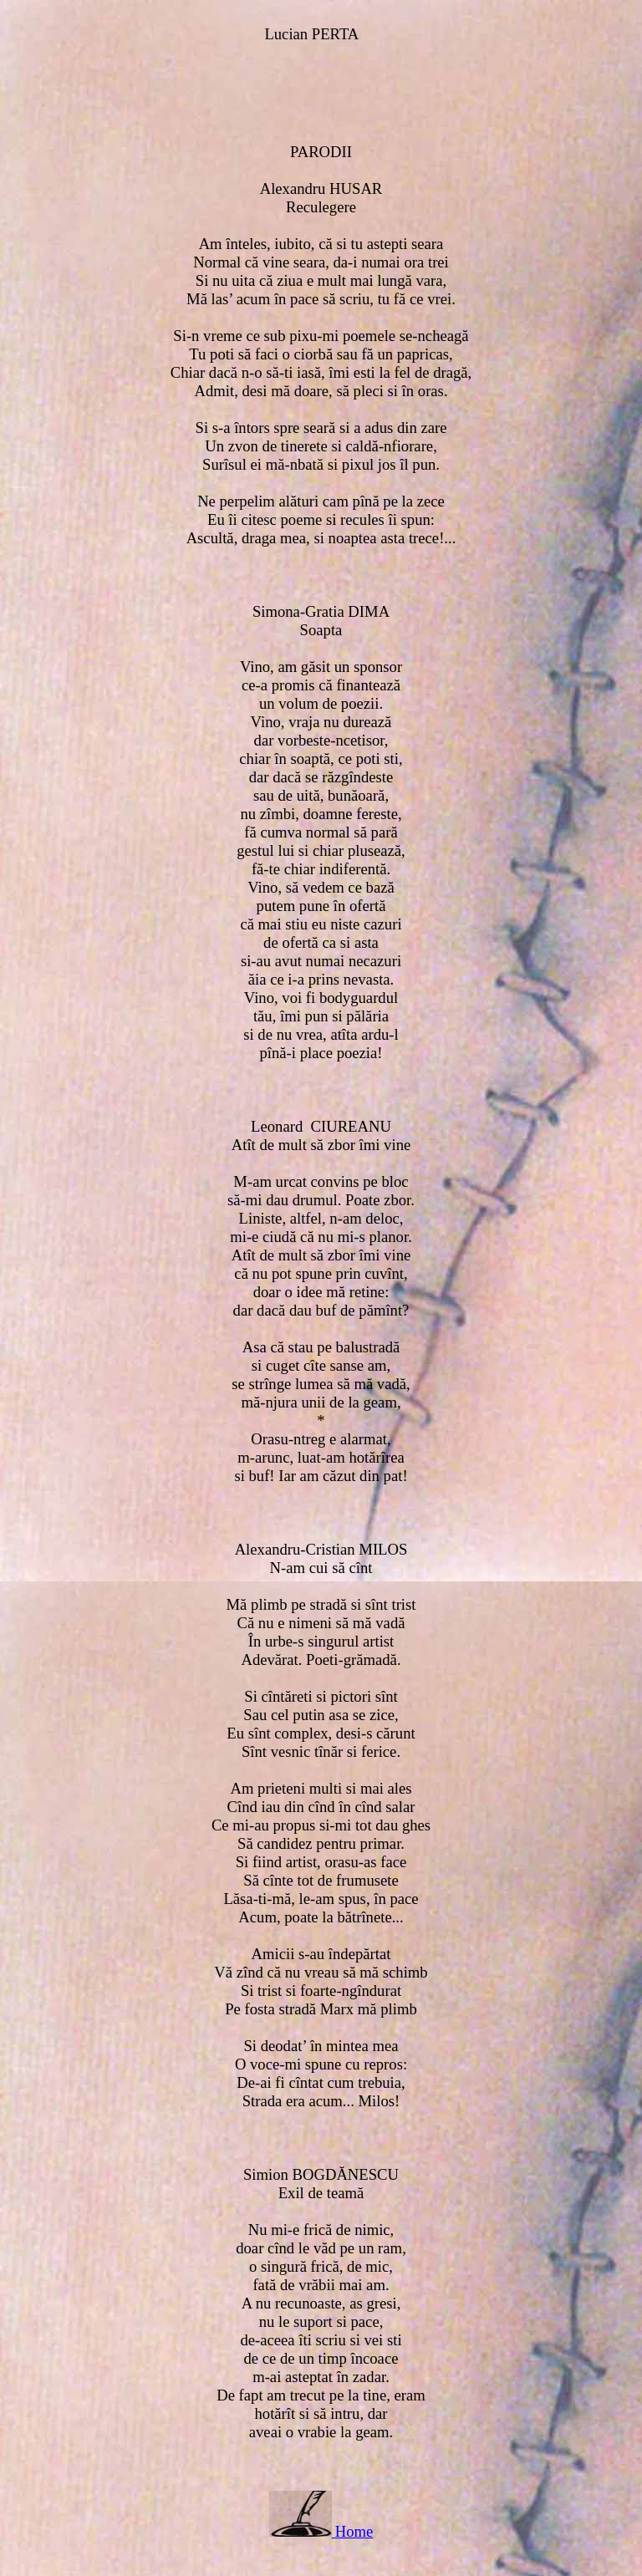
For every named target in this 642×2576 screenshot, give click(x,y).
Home (354, 2531)
